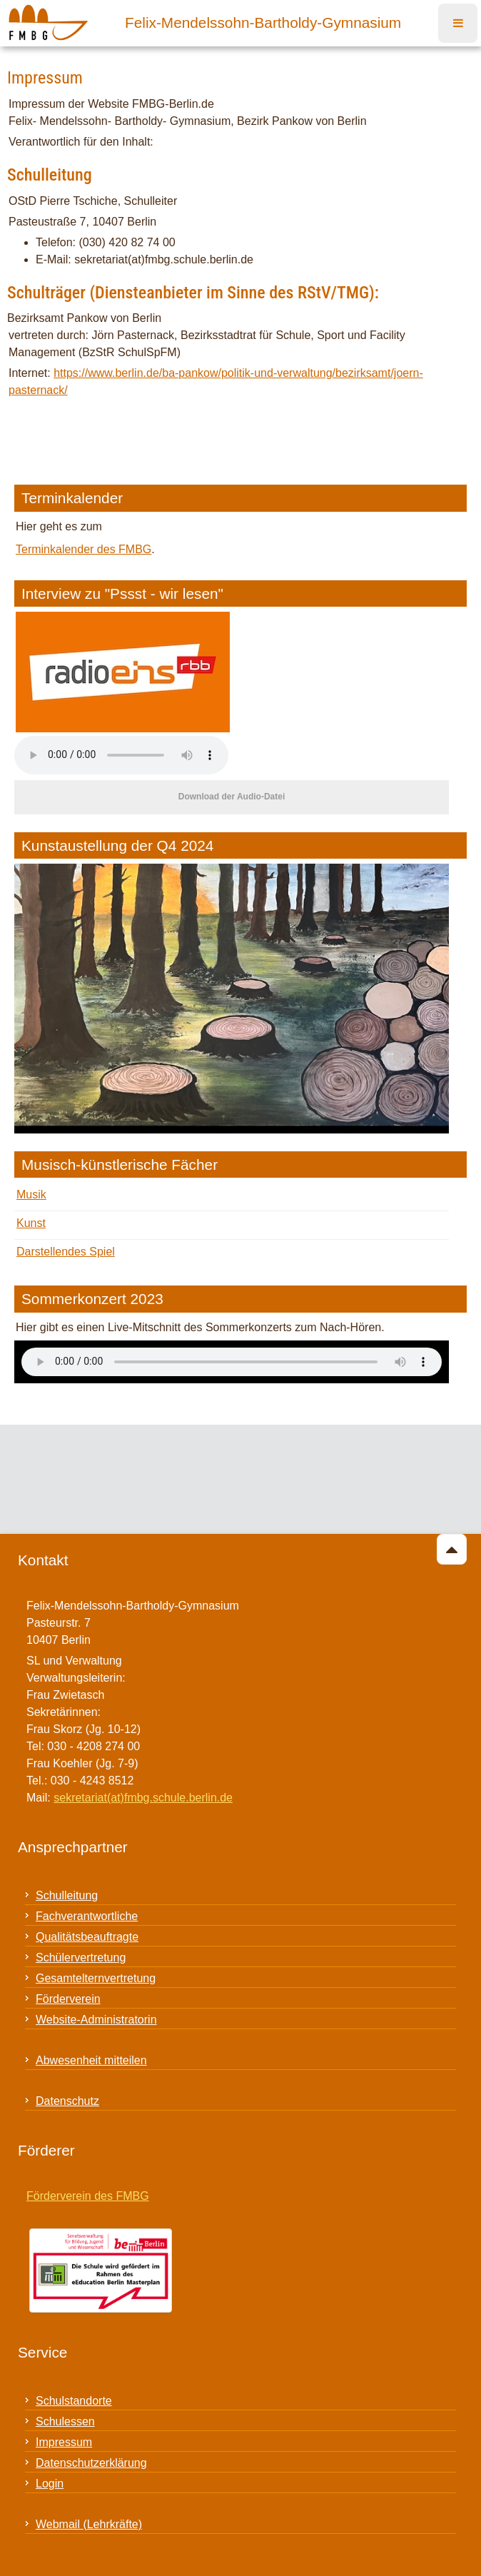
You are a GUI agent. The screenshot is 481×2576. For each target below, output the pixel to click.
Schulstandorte (74, 2401)
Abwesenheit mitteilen (91, 2060)
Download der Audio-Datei (231, 797)
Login (50, 2483)
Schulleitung (67, 1895)
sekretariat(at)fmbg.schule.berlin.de (143, 1798)
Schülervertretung (81, 1957)
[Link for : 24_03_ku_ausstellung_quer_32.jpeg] (231, 998)
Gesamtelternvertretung (96, 1978)
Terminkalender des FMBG (83, 549)
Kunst (31, 1223)
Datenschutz (67, 2101)
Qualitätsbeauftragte (87, 1937)
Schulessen (65, 2421)
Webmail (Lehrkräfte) (89, 2524)
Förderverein (68, 1999)
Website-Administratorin (96, 2020)
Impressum (64, 2442)
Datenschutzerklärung (91, 2463)
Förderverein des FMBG (87, 2196)
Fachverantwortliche (87, 1916)
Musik (31, 1194)
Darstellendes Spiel (65, 1252)
